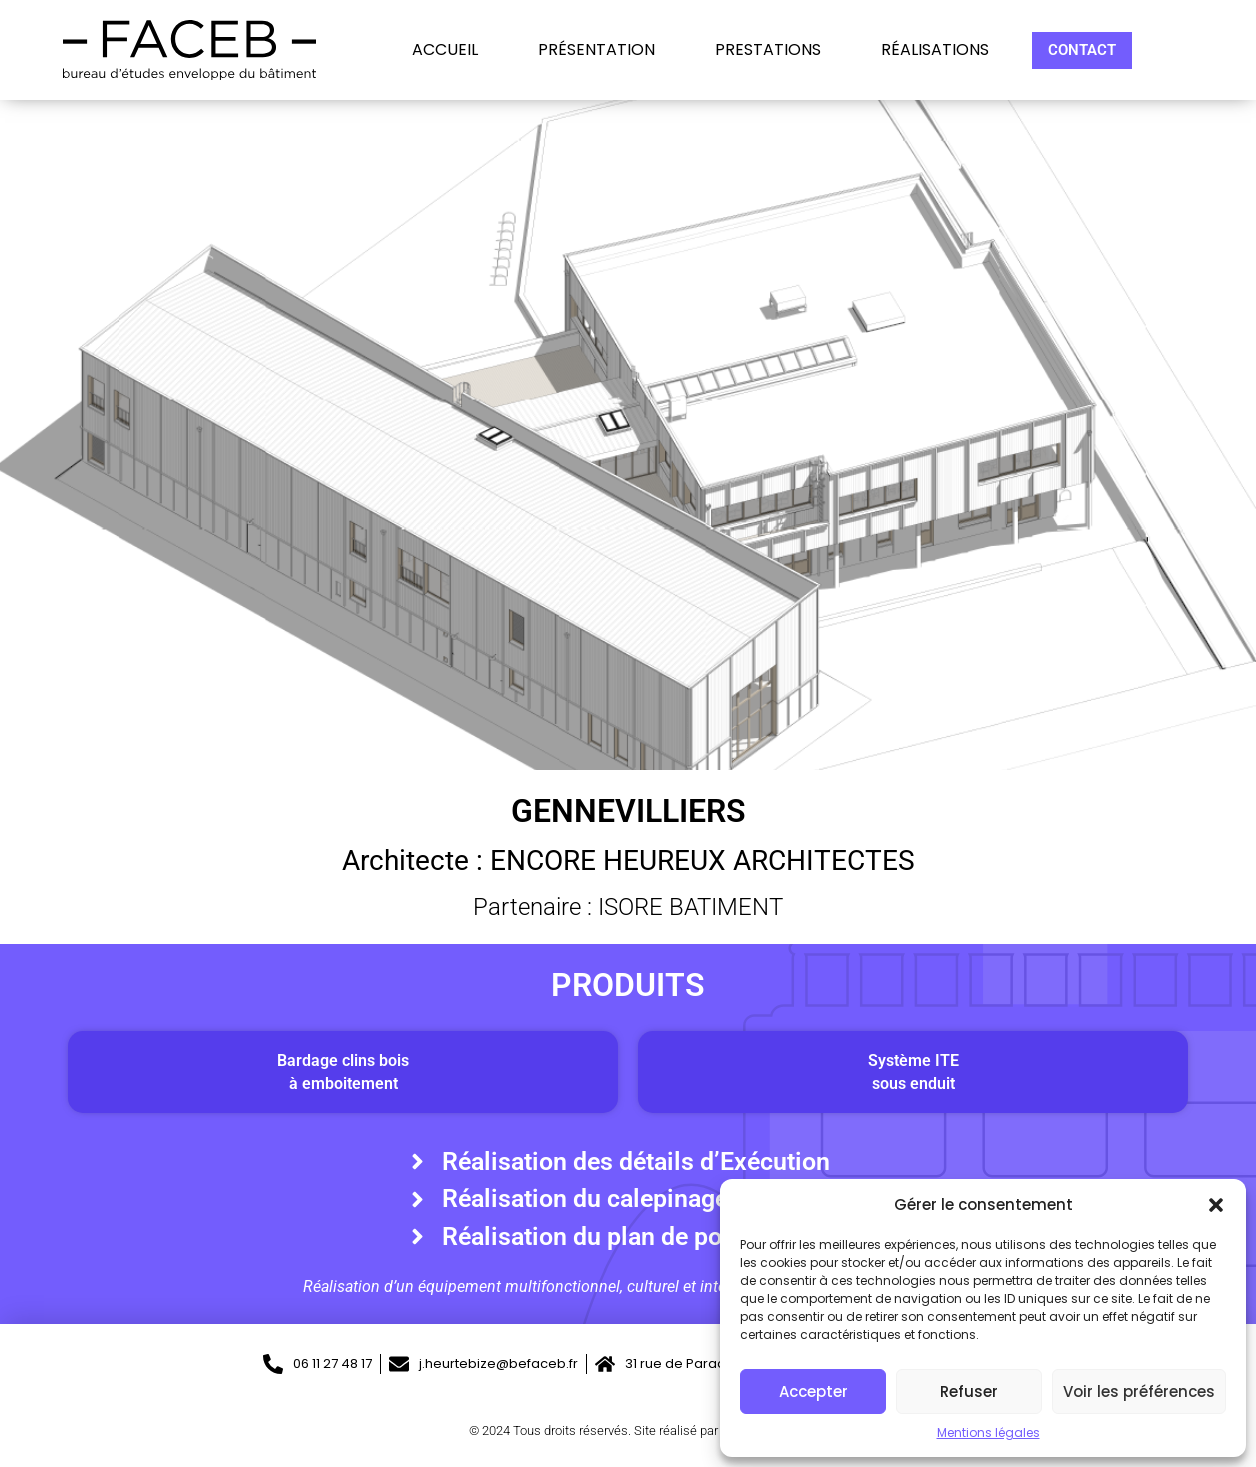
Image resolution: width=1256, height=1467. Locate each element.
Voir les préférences (1139, 1391)
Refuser (969, 1391)
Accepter (813, 1391)
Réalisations (935, 50)
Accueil (445, 50)
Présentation (596, 50)
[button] (1216, 1205)
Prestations (768, 50)
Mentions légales (988, 1432)
